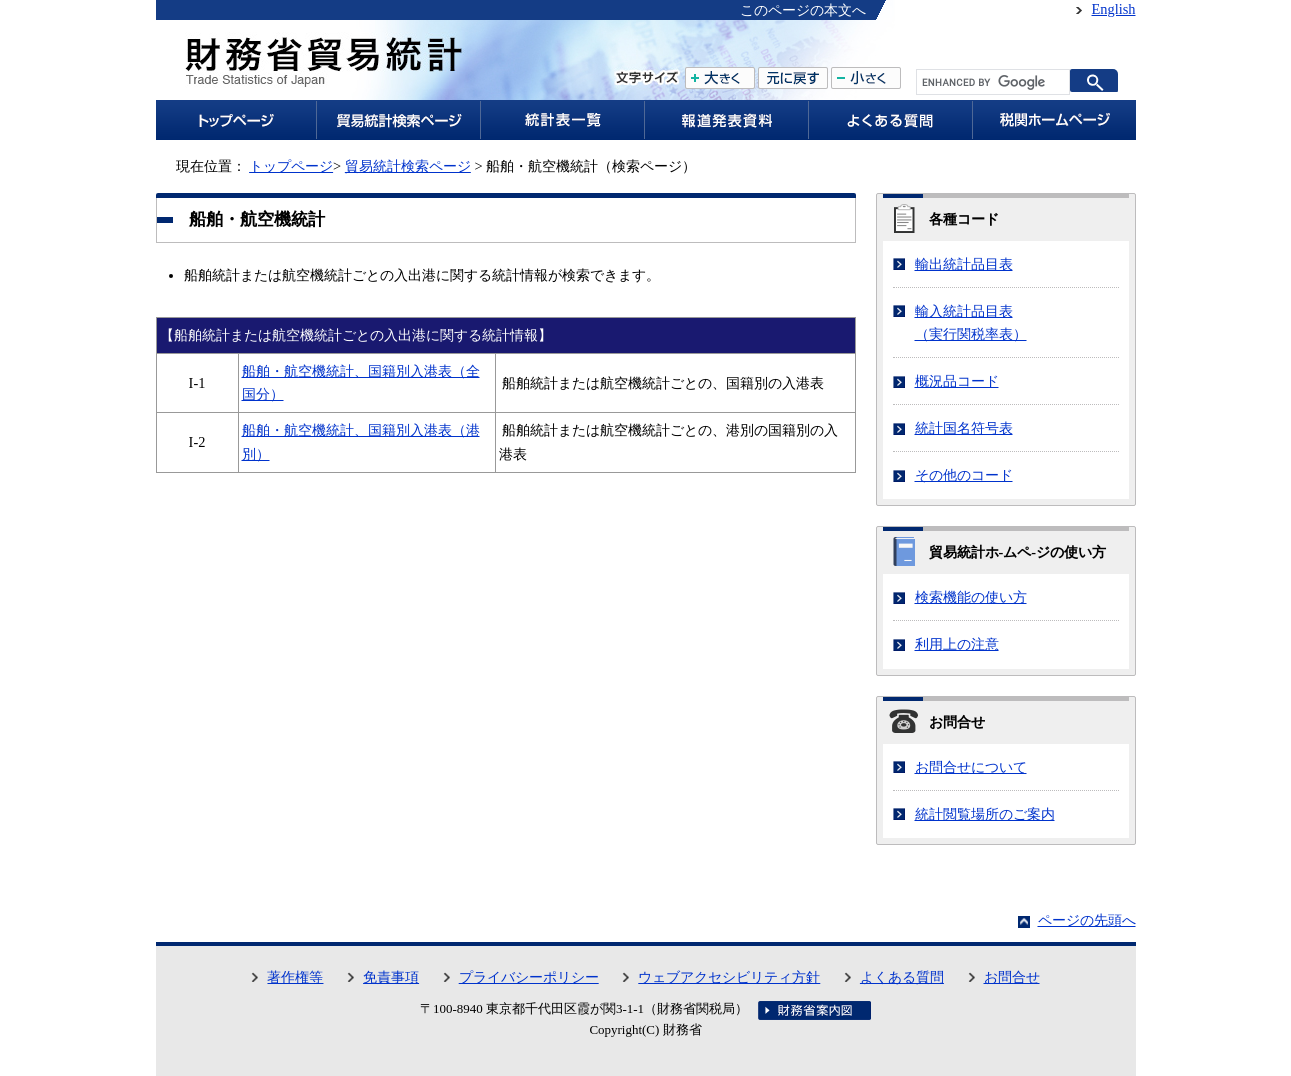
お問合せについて (971, 767)
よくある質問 (902, 977)
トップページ (291, 166)
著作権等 (295, 977)
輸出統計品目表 (964, 264)
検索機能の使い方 (971, 597)
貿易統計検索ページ (408, 166)
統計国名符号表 (964, 428)
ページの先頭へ (1087, 920)
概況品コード (957, 381)
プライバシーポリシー (529, 977)
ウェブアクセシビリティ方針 (729, 977)
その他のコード (964, 475)
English (1114, 9)
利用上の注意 (957, 644)
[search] (991, 82)
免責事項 (391, 977)
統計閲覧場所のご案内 (985, 814)
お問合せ (1012, 977)
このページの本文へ (803, 10)
